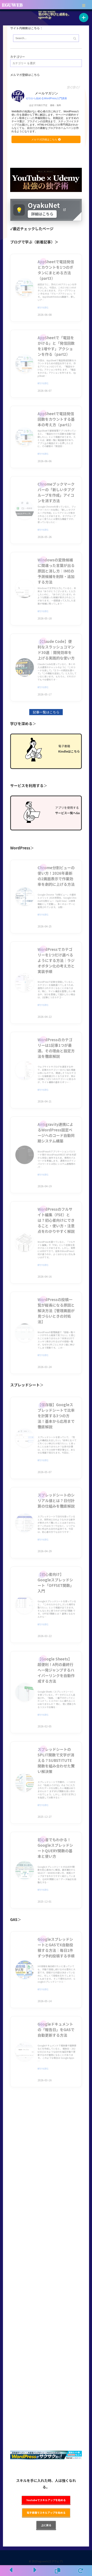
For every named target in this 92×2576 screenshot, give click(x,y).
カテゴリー (17, 56)
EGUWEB (12, 4)
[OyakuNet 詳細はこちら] (46, 210)
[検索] (74, 38)
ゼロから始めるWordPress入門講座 (46, 98)
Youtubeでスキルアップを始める (46, 2500)
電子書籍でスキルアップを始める (46, 2512)
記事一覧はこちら (46, 712)
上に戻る (46, 2525)
